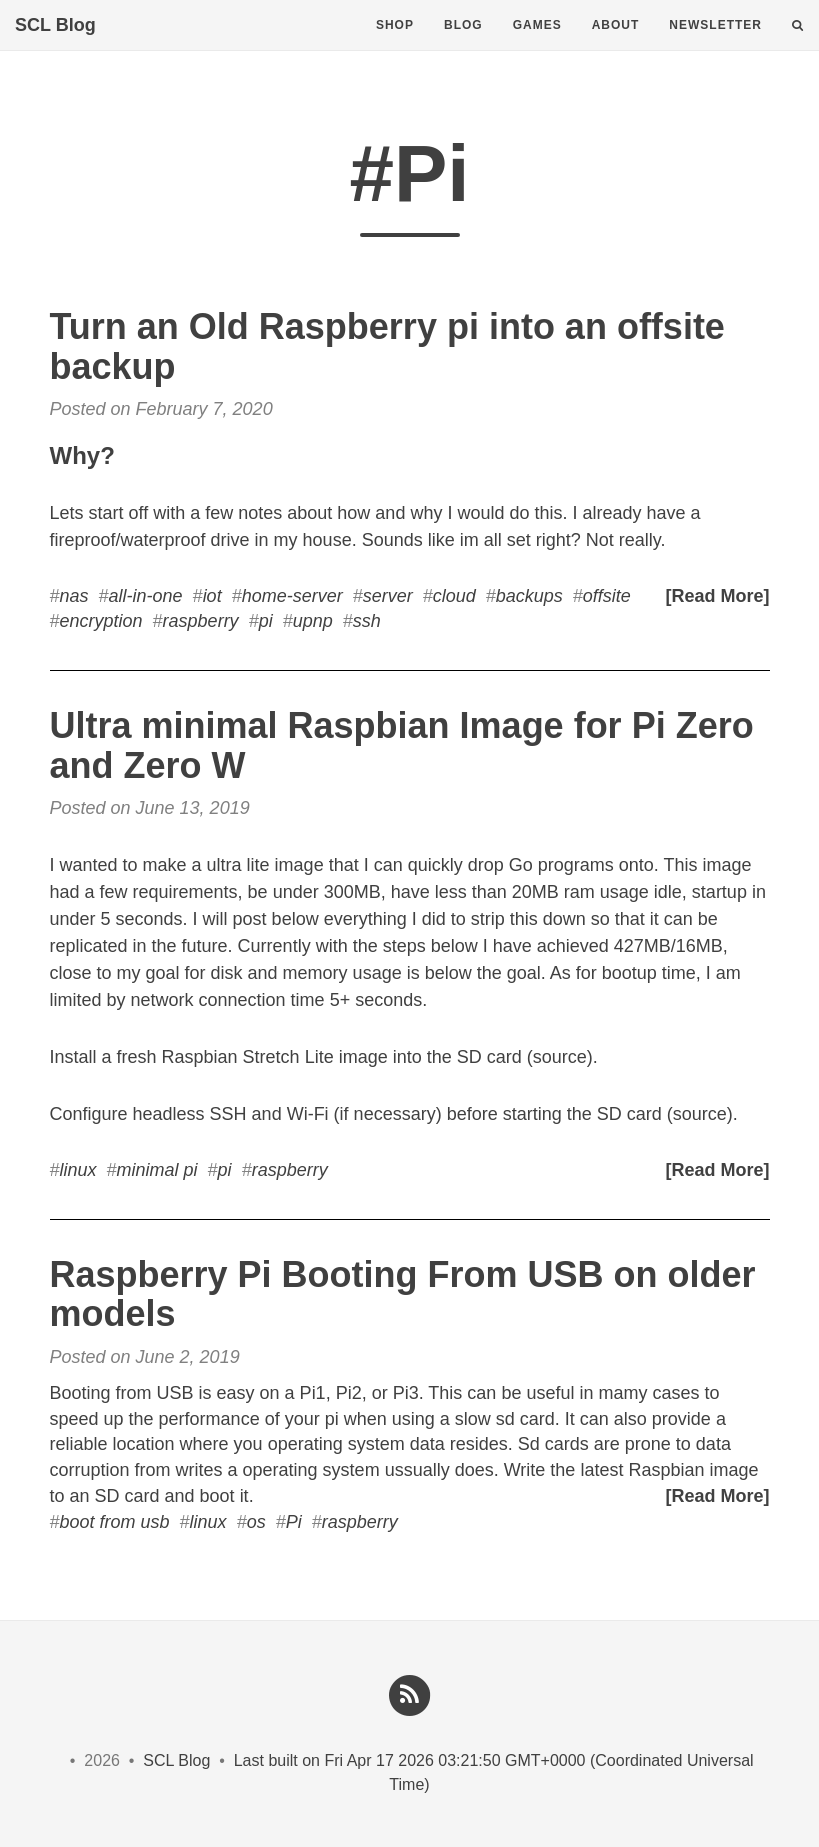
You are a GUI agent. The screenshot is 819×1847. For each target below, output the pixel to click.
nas (74, 596)
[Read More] (717, 596)
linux (78, 1170)
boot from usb (115, 1522)
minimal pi (157, 1170)
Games (537, 45)
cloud (454, 596)
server (388, 596)
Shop (395, 45)
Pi (294, 1522)
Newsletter (715, 45)
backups (529, 596)
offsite (607, 596)
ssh (367, 621)
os (256, 1522)
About (616, 45)
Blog (463, 45)
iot (212, 596)
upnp (313, 621)
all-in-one (146, 596)
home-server (292, 596)
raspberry (201, 621)
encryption (101, 621)
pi (266, 621)
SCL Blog (55, 45)
